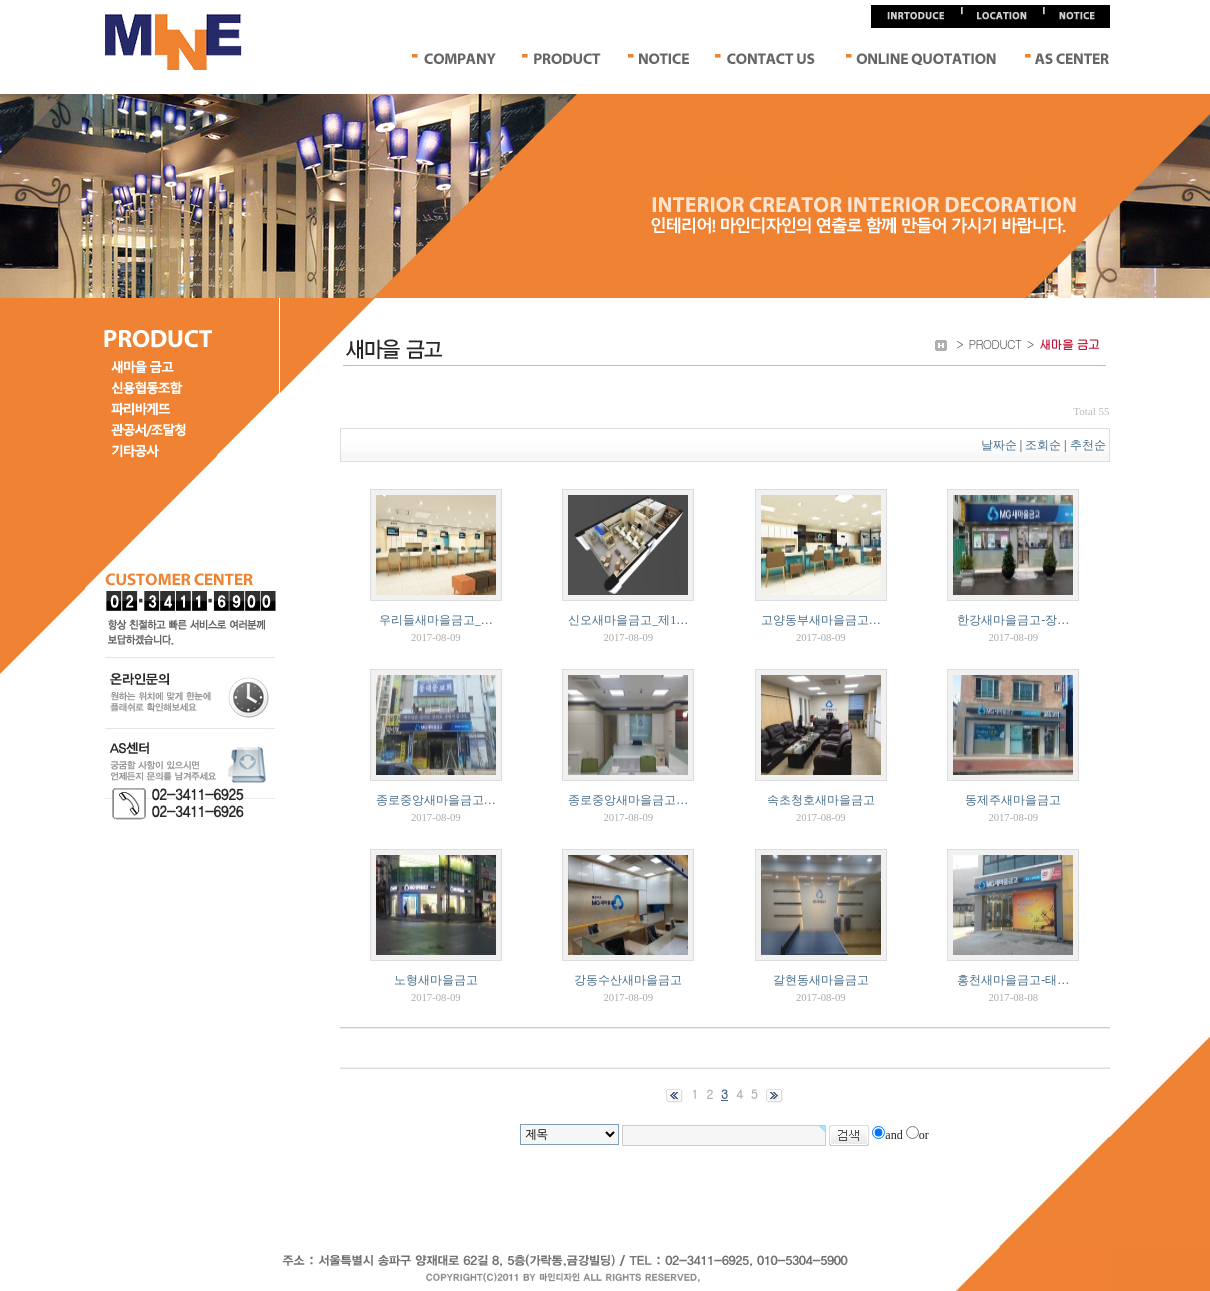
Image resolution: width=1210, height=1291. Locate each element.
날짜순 (999, 445)
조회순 (1043, 445)
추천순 (1089, 445)
